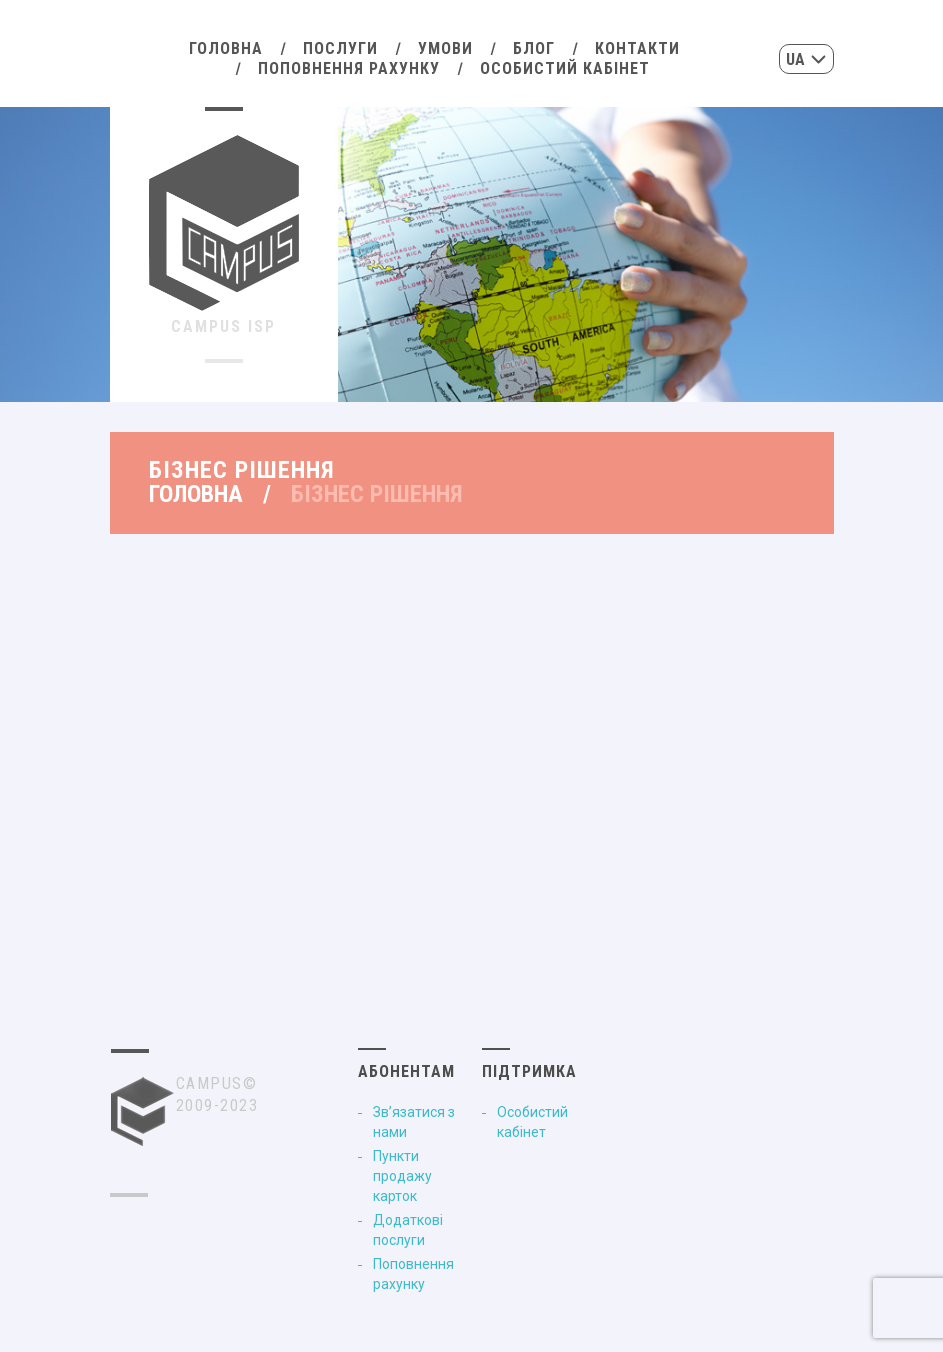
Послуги (340, 48)
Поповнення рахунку (349, 68)
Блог (534, 48)
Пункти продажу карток (402, 1176)
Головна (226, 48)
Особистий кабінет (565, 68)
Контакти (637, 48)
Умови (445, 48)
